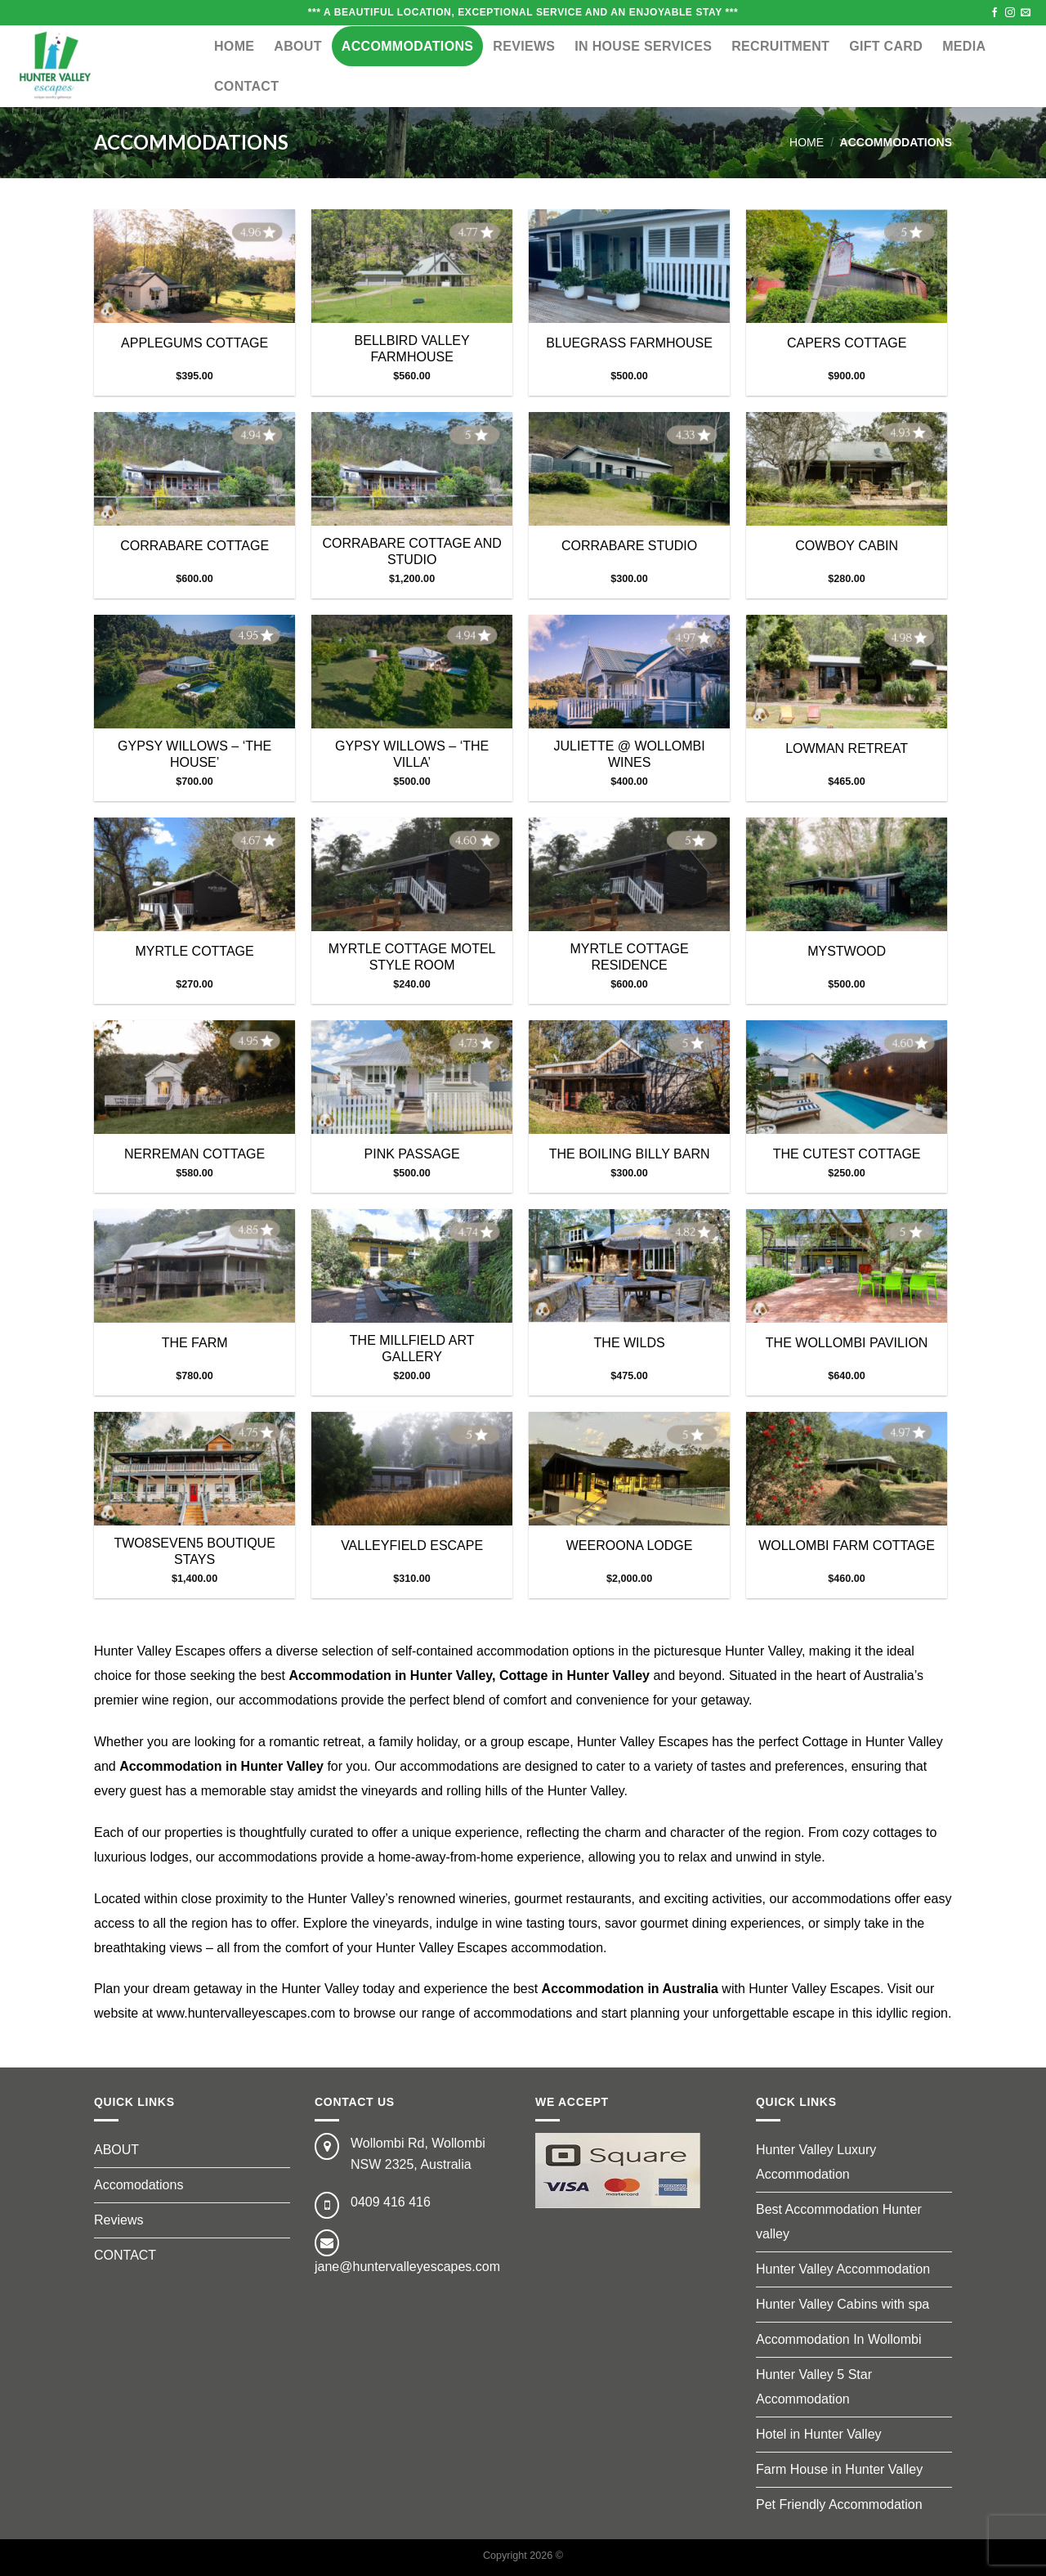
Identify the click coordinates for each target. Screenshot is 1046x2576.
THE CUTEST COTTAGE (847, 1154)
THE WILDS (629, 1343)
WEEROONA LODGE (629, 1545)
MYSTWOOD (846, 951)
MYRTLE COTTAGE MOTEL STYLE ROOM (412, 957)
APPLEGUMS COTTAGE (194, 343)
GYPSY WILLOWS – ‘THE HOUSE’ (194, 754)
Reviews (524, 46)
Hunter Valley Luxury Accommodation (816, 2162)
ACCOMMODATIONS (408, 46)
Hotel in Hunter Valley (819, 2434)
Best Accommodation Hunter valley (839, 2221)
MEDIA (964, 46)
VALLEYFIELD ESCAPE (412, 1545)
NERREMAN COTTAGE (194, 1154)
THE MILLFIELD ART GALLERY (412, 1348)
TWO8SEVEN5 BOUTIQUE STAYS (194, 1551)
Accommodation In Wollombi (838, 2339)
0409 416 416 (391, 2202)
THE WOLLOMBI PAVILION (847, 1343)
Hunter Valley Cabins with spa (842, 2304)
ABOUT (297, 46)
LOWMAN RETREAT (846, 748)
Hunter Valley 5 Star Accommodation (814, 2387)
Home (234, 46)
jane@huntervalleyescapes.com (407, 2267)
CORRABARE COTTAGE (194, 546)
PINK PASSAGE (412, 1154)
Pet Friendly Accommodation (839, 2504)
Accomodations (138, 2185)
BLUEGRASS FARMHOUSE (629, 343)
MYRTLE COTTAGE (195, 951)
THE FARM (195, 1343)
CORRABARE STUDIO (629, 546)
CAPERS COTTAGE (846, 343)
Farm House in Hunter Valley (839, 2469)
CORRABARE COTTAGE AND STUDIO (411, 551)
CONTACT (246, 86)
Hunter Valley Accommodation (843, 2269)
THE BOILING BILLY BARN (629, 1154)
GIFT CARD (886, 46)
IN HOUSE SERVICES (643, 46)
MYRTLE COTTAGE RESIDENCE (629, 957)
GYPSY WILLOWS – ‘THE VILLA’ (412, 754)
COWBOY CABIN (846, 546)
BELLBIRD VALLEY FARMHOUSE (412, 349)
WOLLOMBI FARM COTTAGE (846, 1545)
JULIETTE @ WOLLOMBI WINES (629, 754)
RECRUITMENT (780, 46)
